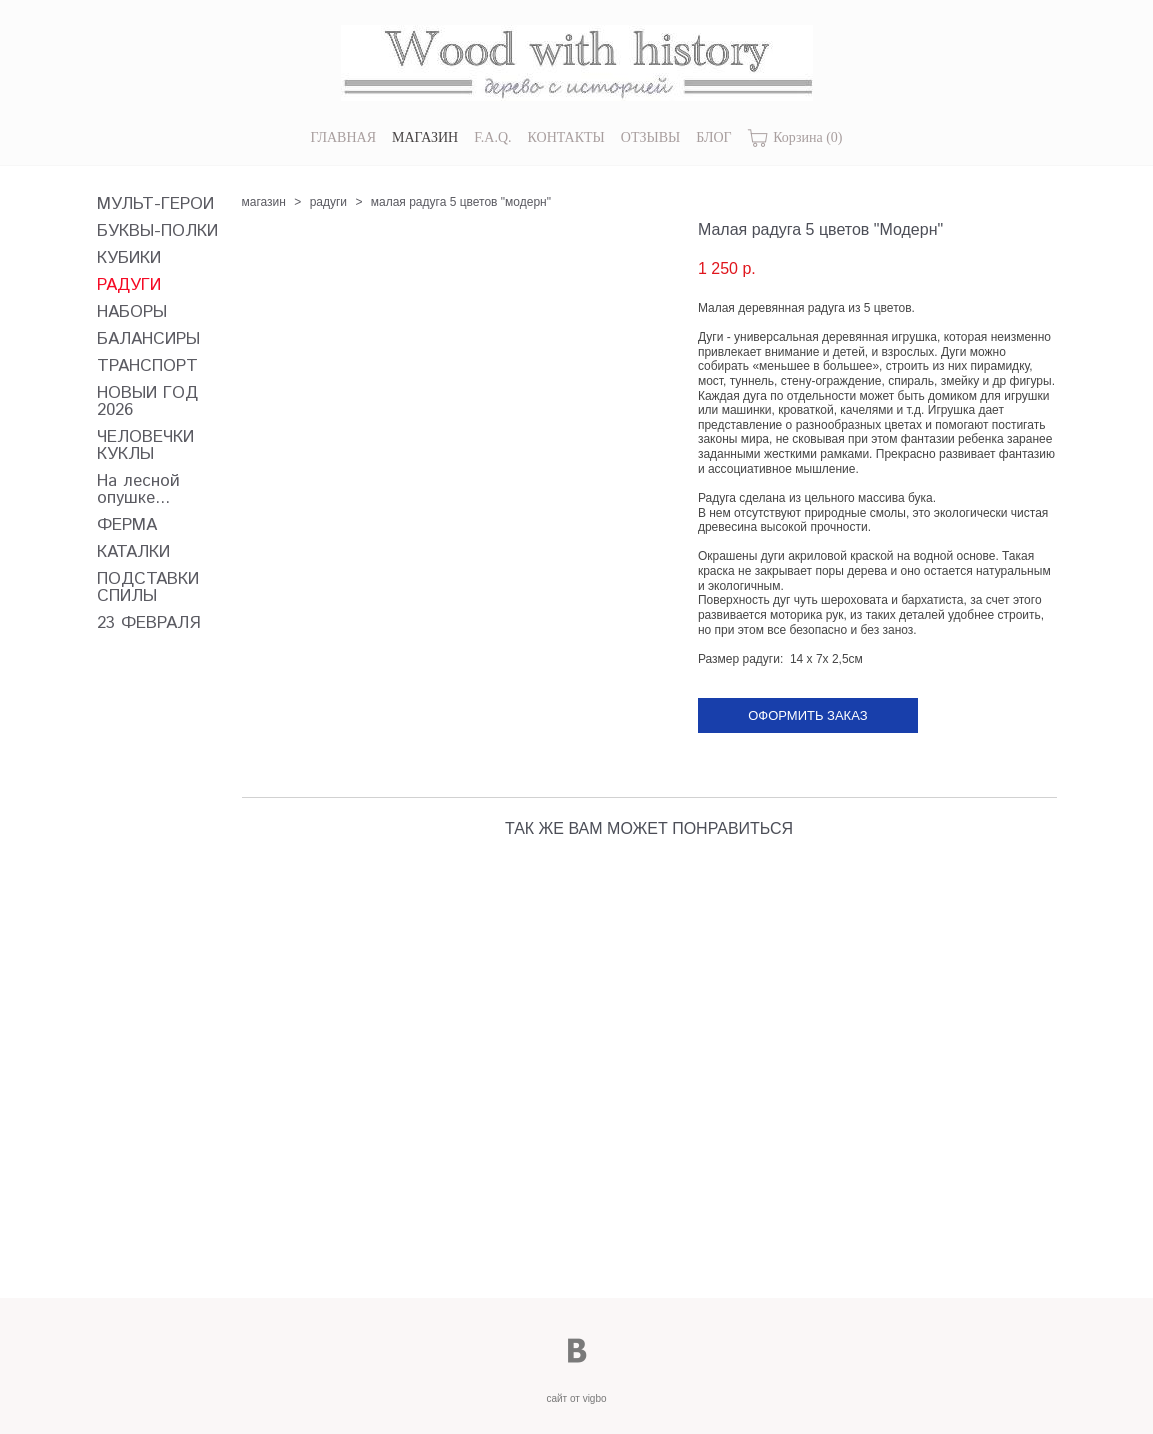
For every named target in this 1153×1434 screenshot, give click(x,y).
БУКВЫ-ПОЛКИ (157, 231)
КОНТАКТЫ (566, 137)
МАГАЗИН (425, 137)
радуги (328, 202)
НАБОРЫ (132, 312)
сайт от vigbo (576, 1398)
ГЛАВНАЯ (343, 137)
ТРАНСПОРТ (147, 366)
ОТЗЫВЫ (650, 137)
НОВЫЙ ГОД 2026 (147, 402)
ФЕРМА (127, 525)
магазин (264, 202)
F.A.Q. (492, 137)
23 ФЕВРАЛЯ (149, 623)
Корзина (795, 138)
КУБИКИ (129, 258)
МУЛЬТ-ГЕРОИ (155, 204)
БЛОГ (713, 137)
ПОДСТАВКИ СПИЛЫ (148, 588)
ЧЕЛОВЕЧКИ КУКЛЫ (145, 446)
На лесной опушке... (138, 490)
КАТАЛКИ (133, 552)
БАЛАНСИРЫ (148, 339)
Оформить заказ (807, 715)
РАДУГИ (129, 285)
